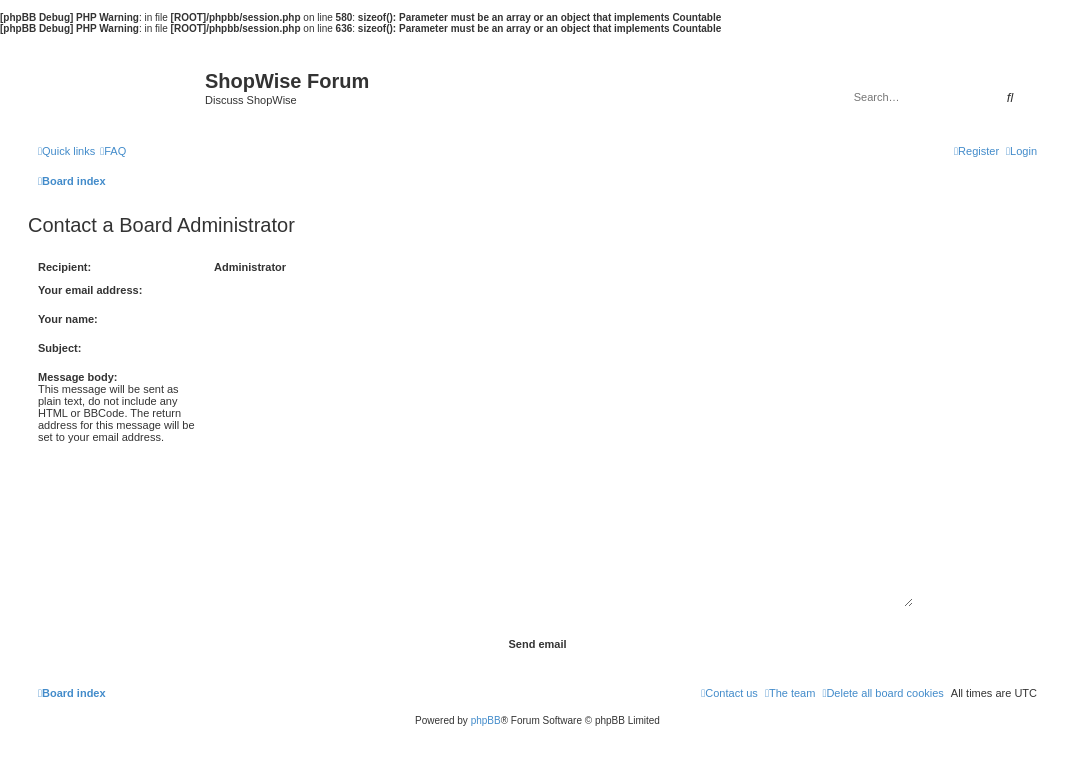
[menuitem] (113, 151)
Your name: (68, 319)
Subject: (59, 348)
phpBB (486, 720)
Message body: (77, 377)
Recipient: (64, 267)
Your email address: (90, 290)
